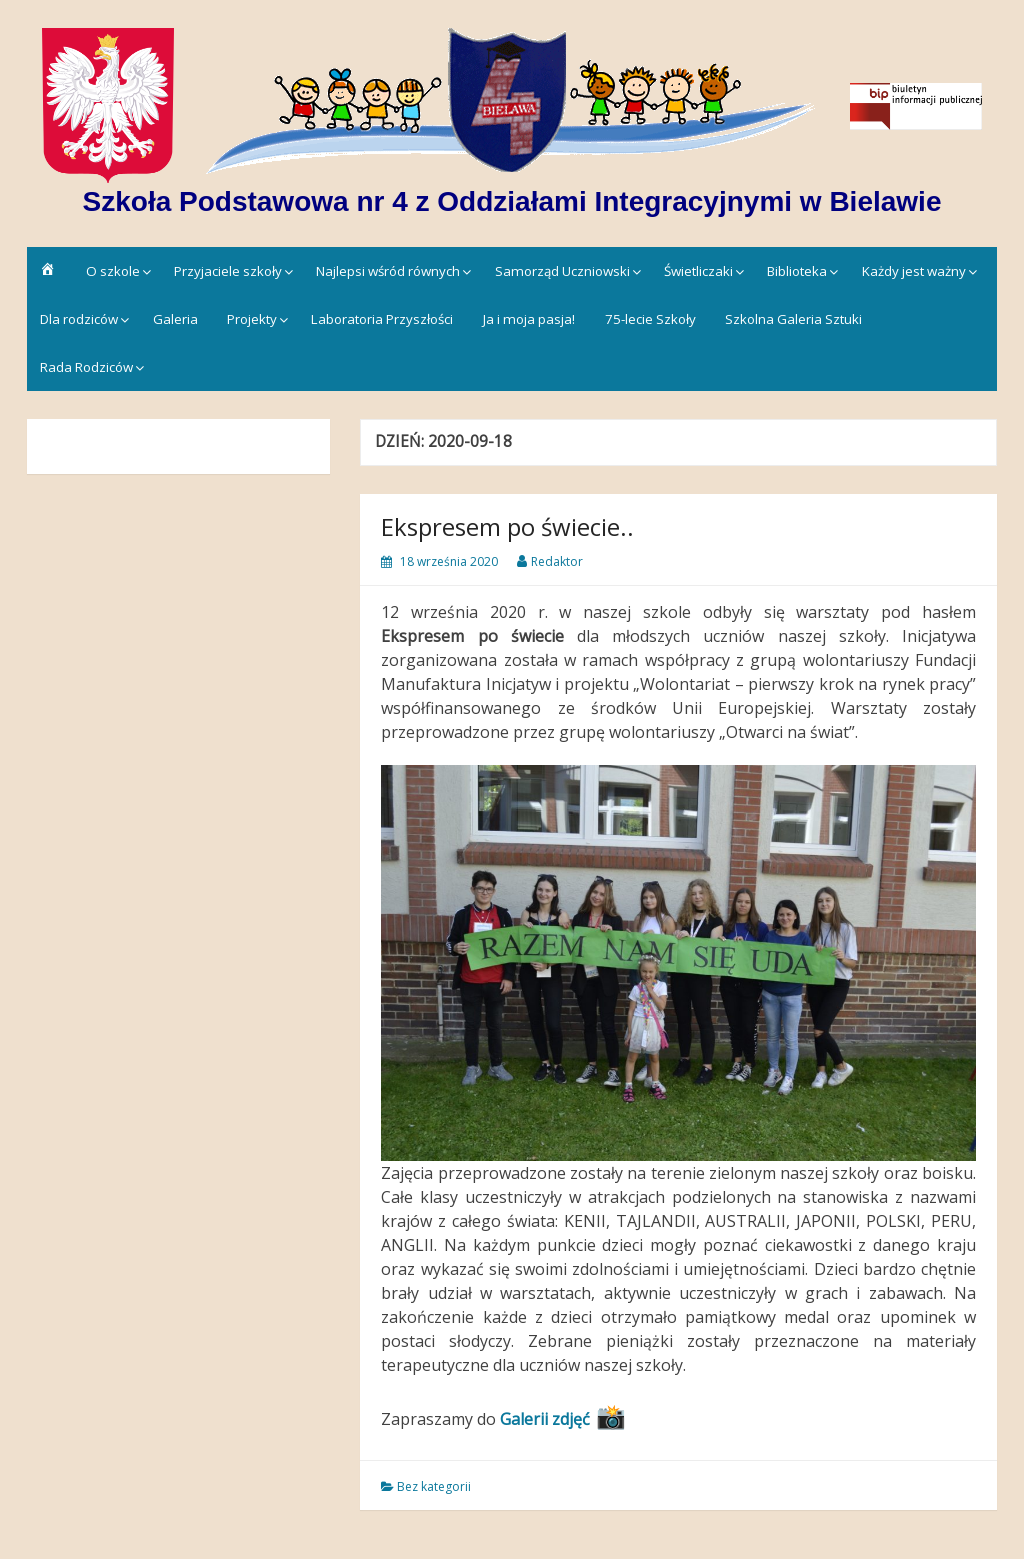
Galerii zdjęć (545, 1419)
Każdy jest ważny (914, 271)
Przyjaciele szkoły (228, 271)
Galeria (175, 319)
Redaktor (557, 561)
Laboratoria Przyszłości (382, 319)
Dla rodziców (79, 319)
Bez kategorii (434, 1486)
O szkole (113, 271)
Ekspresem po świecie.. (507, 526)
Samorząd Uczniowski (562, 271)
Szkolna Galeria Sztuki (793, 319)
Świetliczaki (698, 271)
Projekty (252, 319)
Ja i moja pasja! (529, 319)
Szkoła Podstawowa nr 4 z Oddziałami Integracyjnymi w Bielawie (512, 201)
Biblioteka (797, 271)
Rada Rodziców (86, 367)
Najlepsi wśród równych (388, 271)
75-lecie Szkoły (650, 319)
